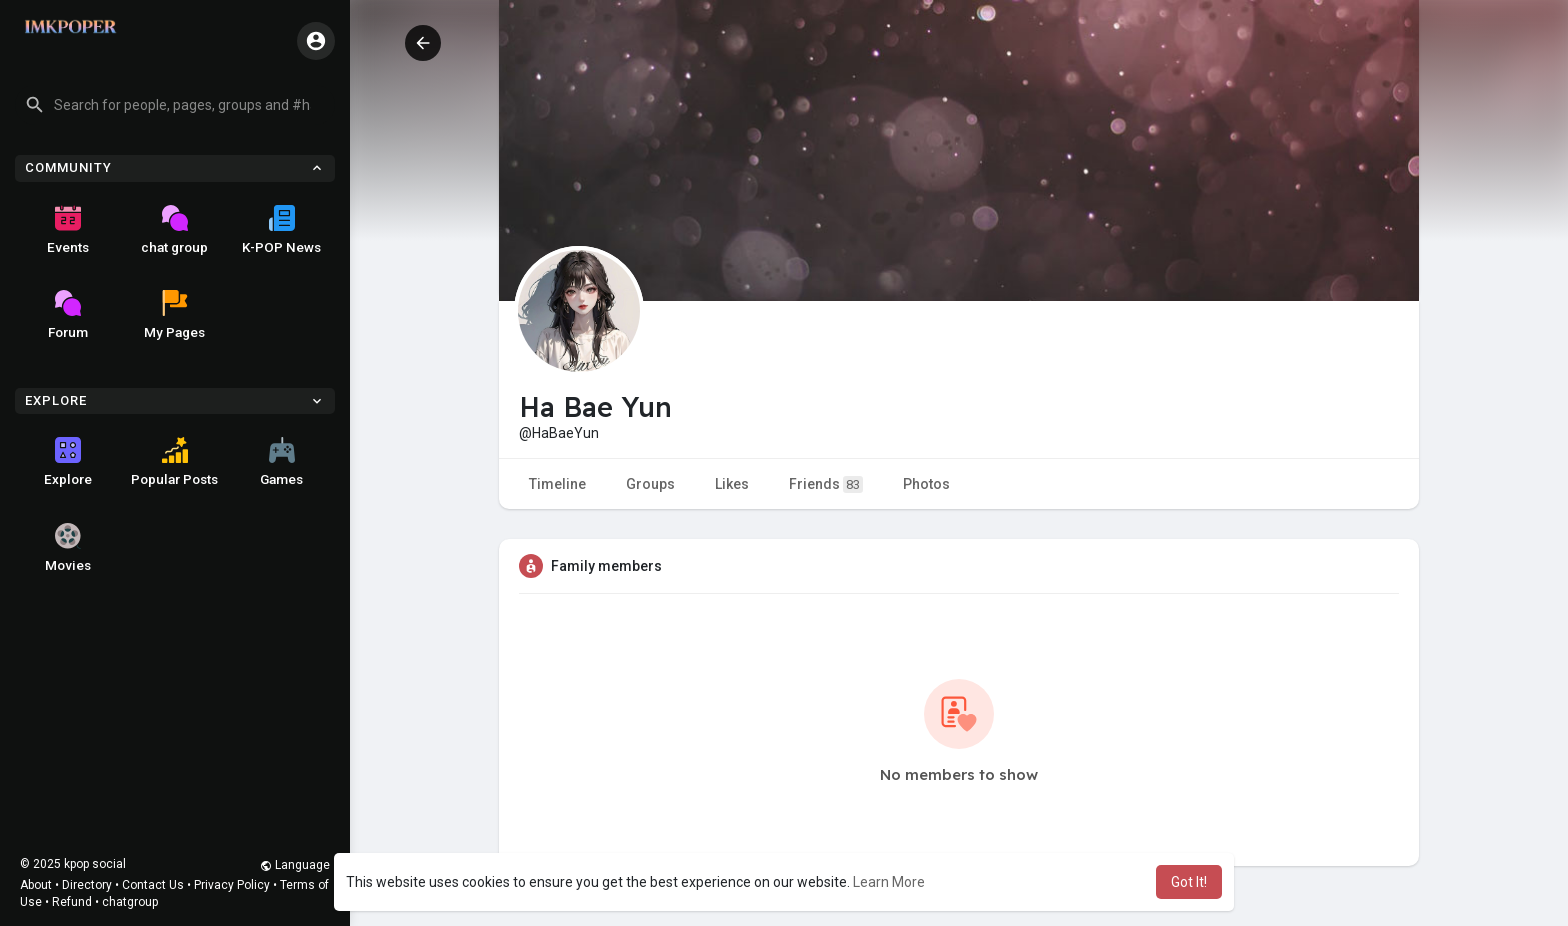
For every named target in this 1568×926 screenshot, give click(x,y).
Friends (826, 484)
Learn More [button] (889, 882)
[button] (175, 105)
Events (68, 230)
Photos (926, 484)
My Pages (174, 315)
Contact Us (153, 885)
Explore (68, 462)
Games (281, 462)
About (36, 885)
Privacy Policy (232, 885)
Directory (87, 885)
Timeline (557, 484)
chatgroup (130, 902)
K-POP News (281, 230)
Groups (650, 484)
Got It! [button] (1189, 882)
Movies (68, 548)
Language (295, 865)
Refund (72, 902)
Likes (732, 484)
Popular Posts (174, 462)
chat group (174, 230)
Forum (68, 315)
